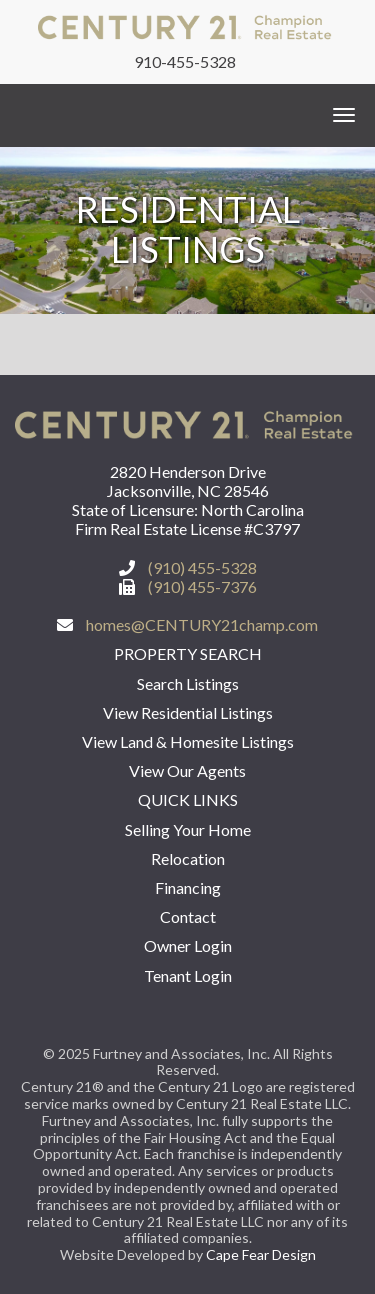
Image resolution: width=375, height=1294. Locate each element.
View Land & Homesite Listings (188, 741)
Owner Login (188, 945)
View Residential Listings (188, 712)
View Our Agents (187, 770)
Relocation (188, 858)
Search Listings (188, 683)
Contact (188, 916)
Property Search (188, 653)
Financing (188, 887)
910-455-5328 (185, 61)
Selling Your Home (188, 829)
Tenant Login (188, 975)
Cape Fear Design (261, 1254)
